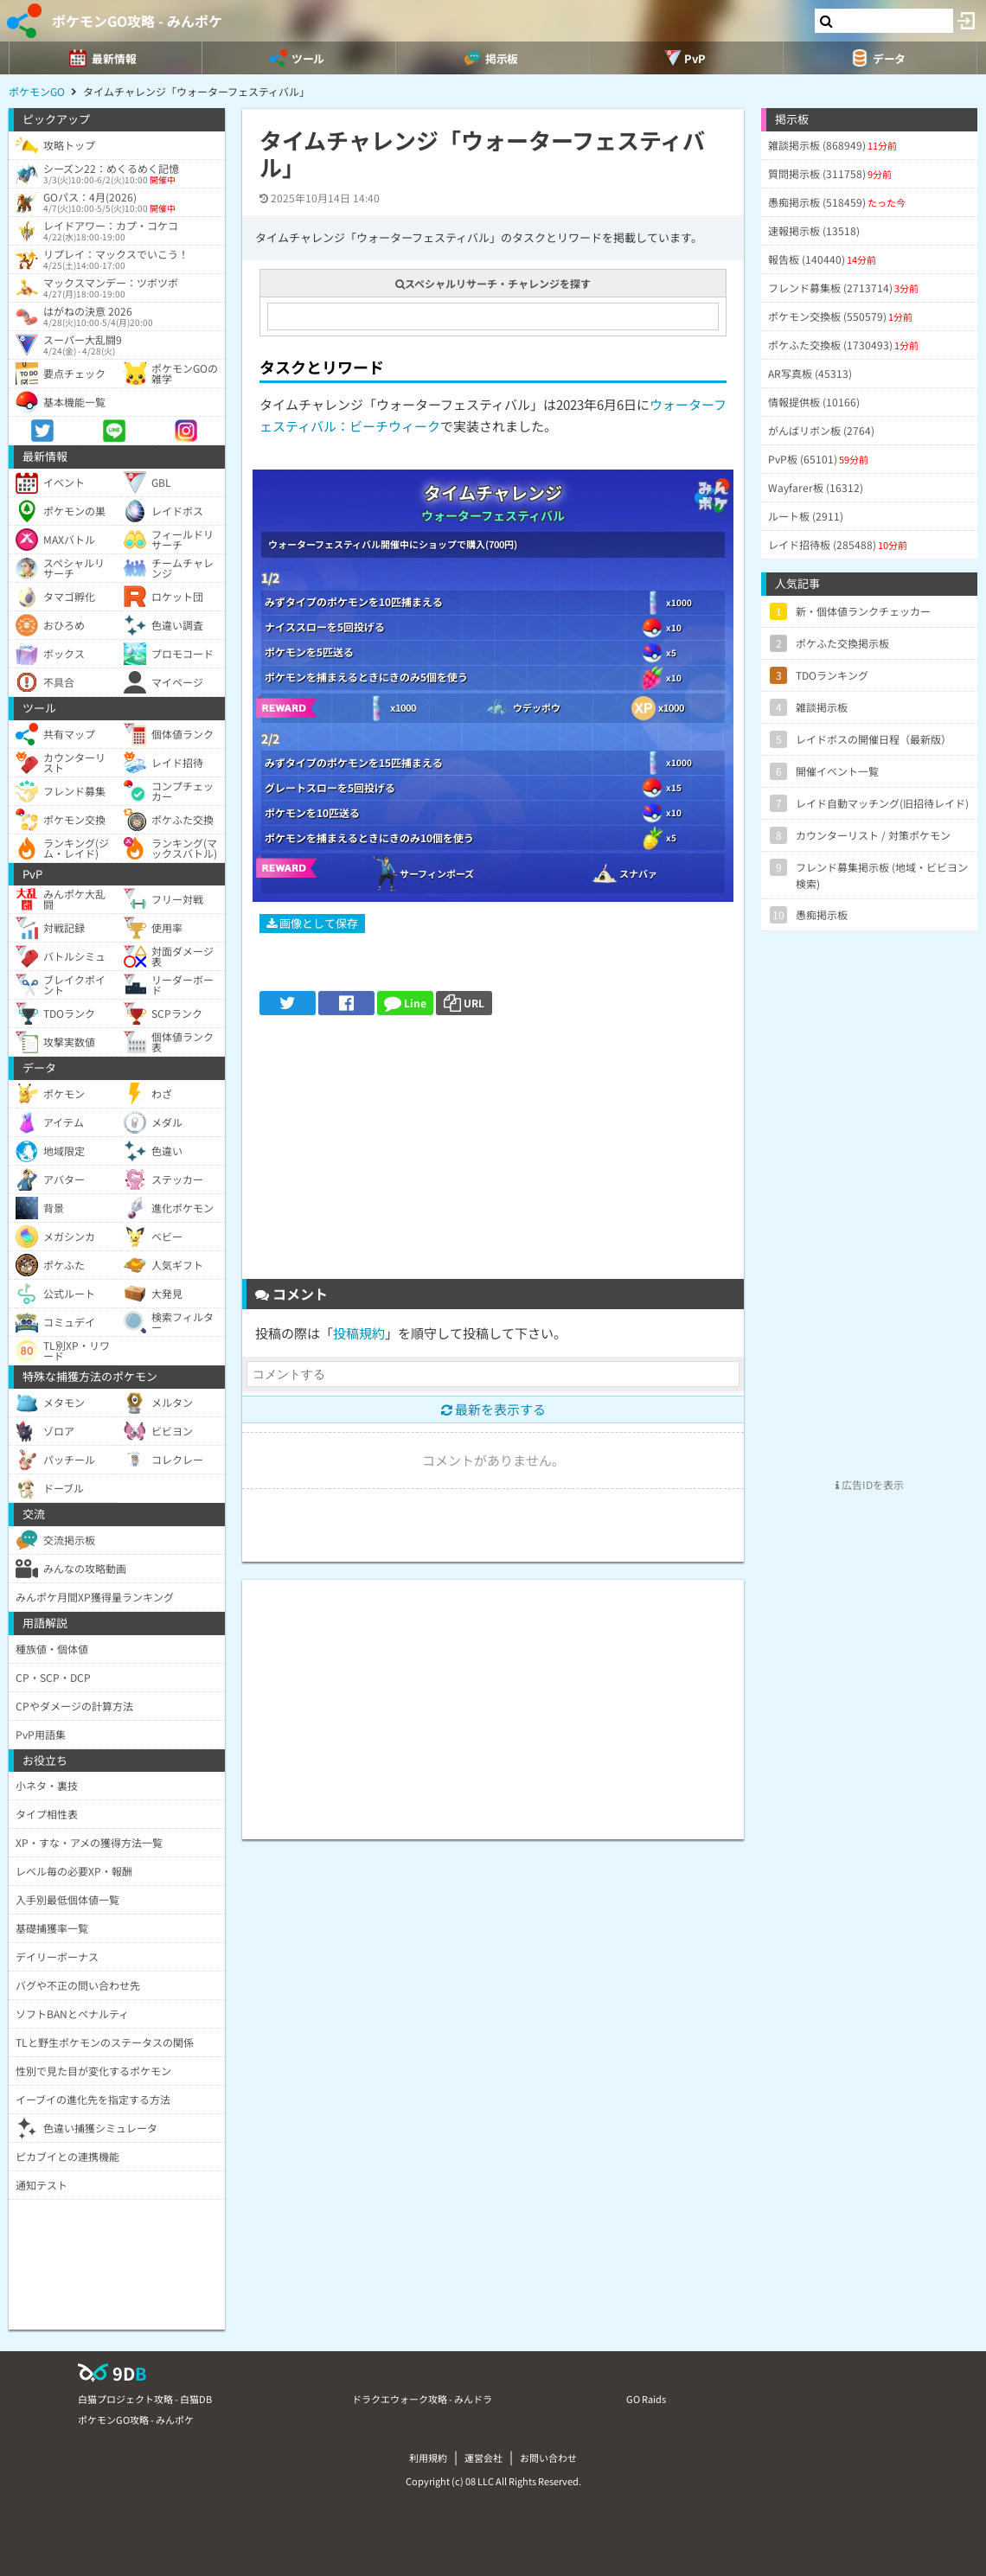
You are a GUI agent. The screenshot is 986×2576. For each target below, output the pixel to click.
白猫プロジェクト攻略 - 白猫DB (145, 2399)
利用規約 (428, 2457)
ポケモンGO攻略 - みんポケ (137, 20)
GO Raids (646, 2399)
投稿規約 (359, 1333)
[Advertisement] (493, 1153)
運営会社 (483, 2457)
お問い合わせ (548, 2457)
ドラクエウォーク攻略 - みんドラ (422, 2399)
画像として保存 (312, 923)
